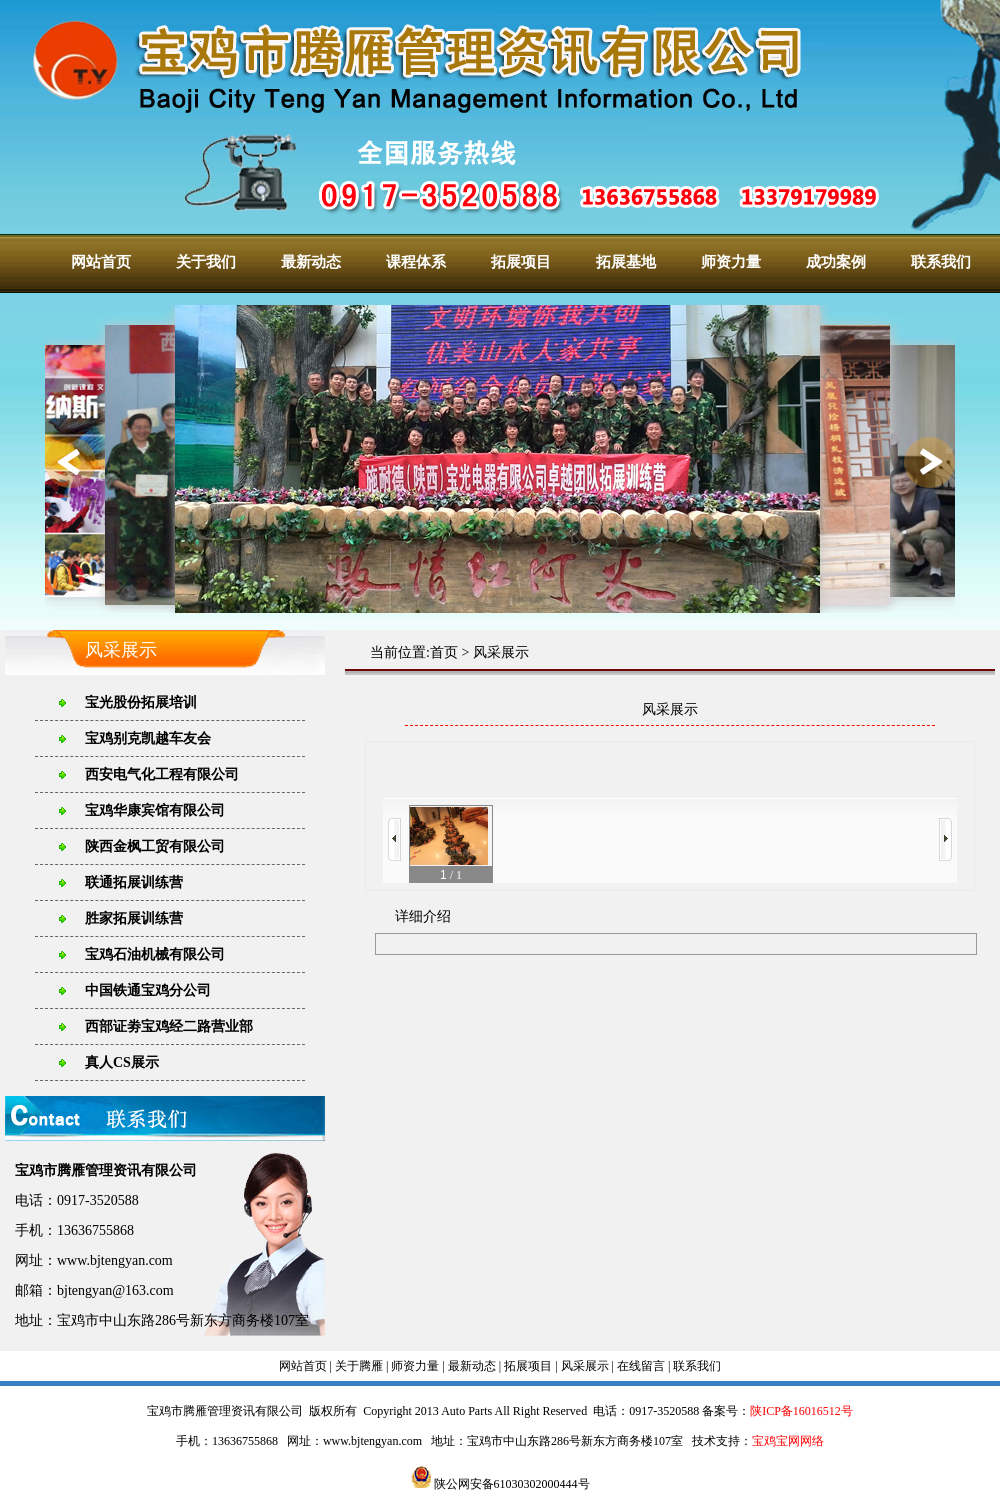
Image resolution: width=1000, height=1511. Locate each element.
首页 (444, 652)
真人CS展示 (122, 1062)
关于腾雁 (359, 1366)
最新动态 (311, 262)
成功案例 (836, 262)
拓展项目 (521, 262)
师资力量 (731, 262)
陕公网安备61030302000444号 (500, 1484)
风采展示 (501, 652)
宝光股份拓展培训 (141, 702)
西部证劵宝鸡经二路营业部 (169, 1026)
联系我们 (941, 262)
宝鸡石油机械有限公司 (155, 954)
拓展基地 (626, 262)
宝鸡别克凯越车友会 (148, 738)
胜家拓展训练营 (134, 918)
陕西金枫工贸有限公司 (155, 846)
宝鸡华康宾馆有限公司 (155, 810)
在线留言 (641, 1366)
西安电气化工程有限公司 (162, 774)
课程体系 (416, 262)
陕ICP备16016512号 (801, 1411)
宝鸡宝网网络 (788, 1441)
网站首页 (101, 262)
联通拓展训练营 (134, 882)
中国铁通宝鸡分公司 (148, 990)
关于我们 (206, 262)
